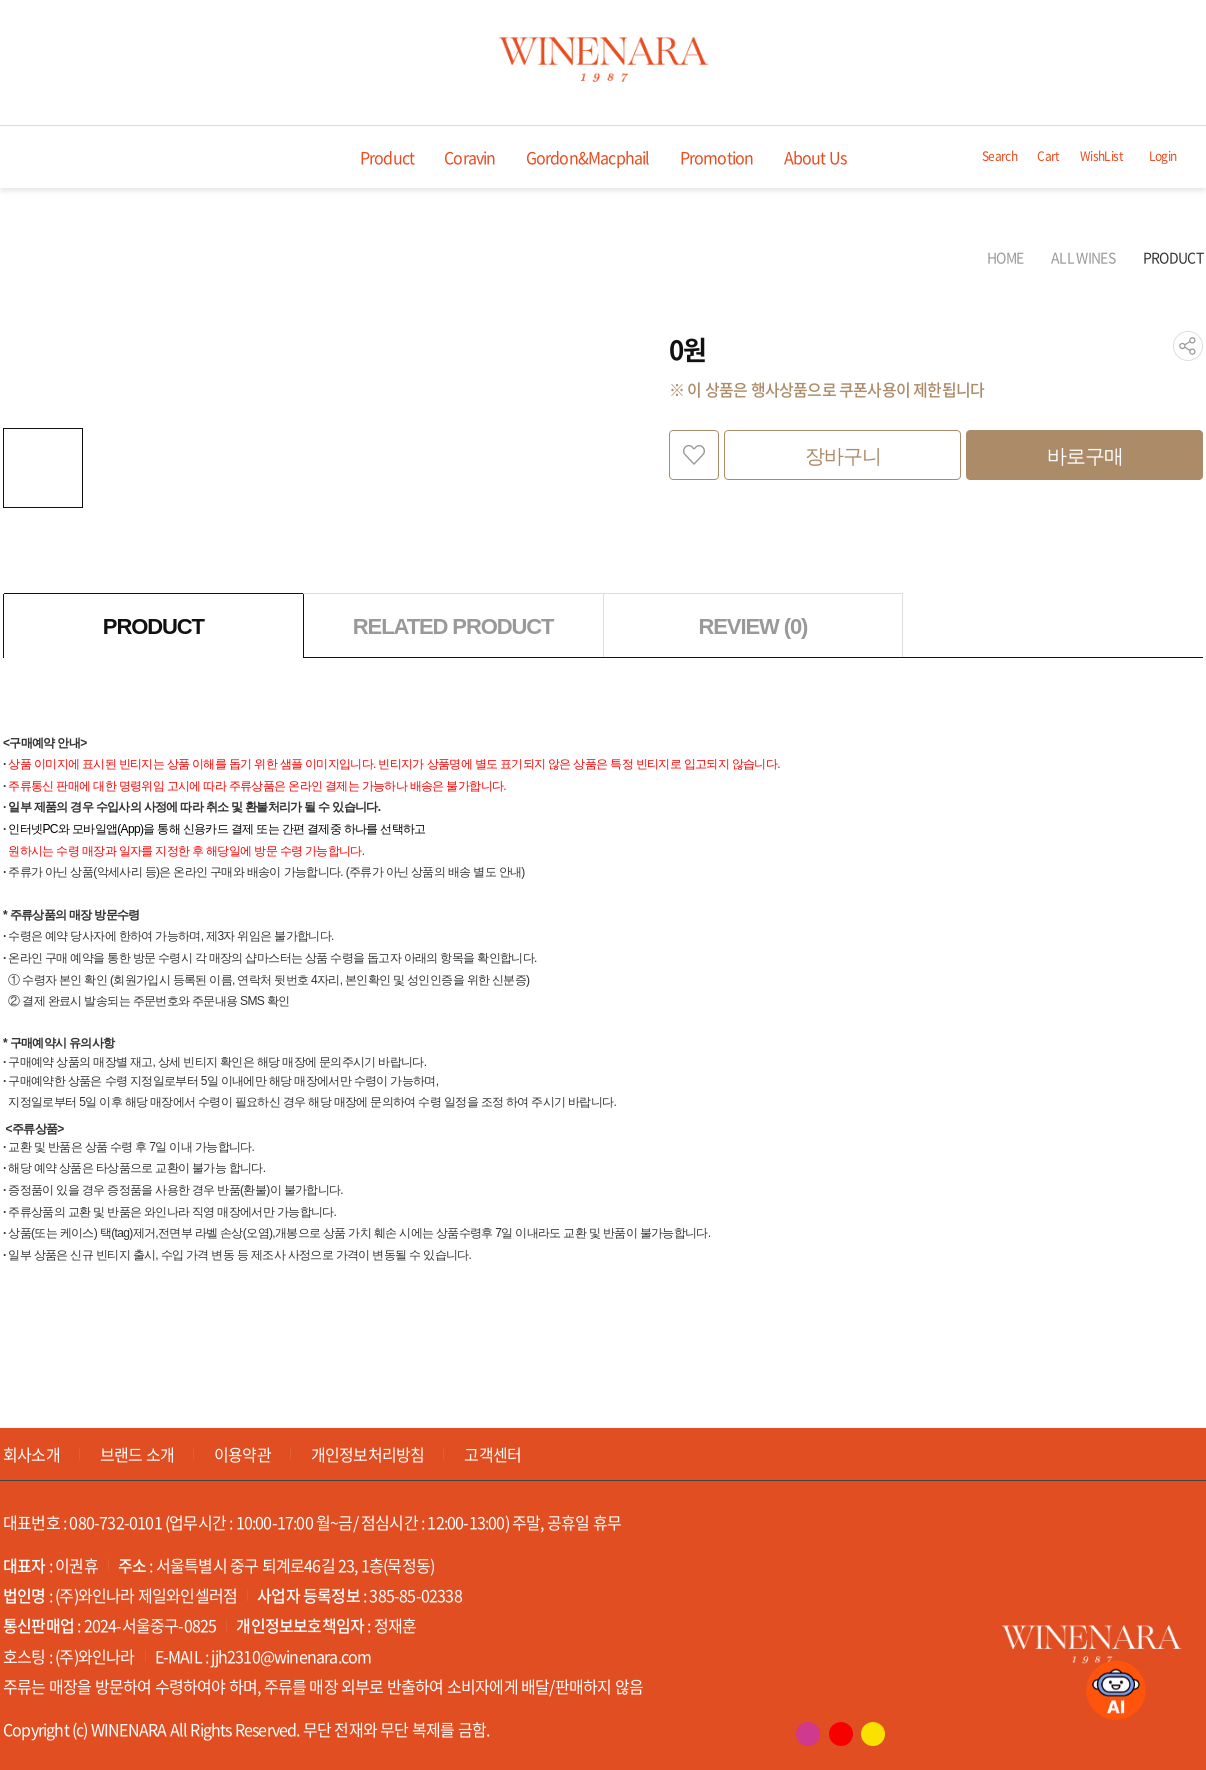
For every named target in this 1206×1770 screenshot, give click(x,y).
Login (1163, 156)
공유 (1188, 346)
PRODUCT (1173, 257)
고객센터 (492, 1454)
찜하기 (694, 455)
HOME (1005, 257)
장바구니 (843, 456)
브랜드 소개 (137, 1454)
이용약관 (242, 1454)
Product (387, 157)
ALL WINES (1083, 257)
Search (999, 156)
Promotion (717, 157)
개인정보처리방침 (368, 1454)
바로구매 (1085, 456)
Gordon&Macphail (588, 157)
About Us (815, 157)
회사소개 (31, 1454)
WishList (1101, 156)
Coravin (469, 157)
